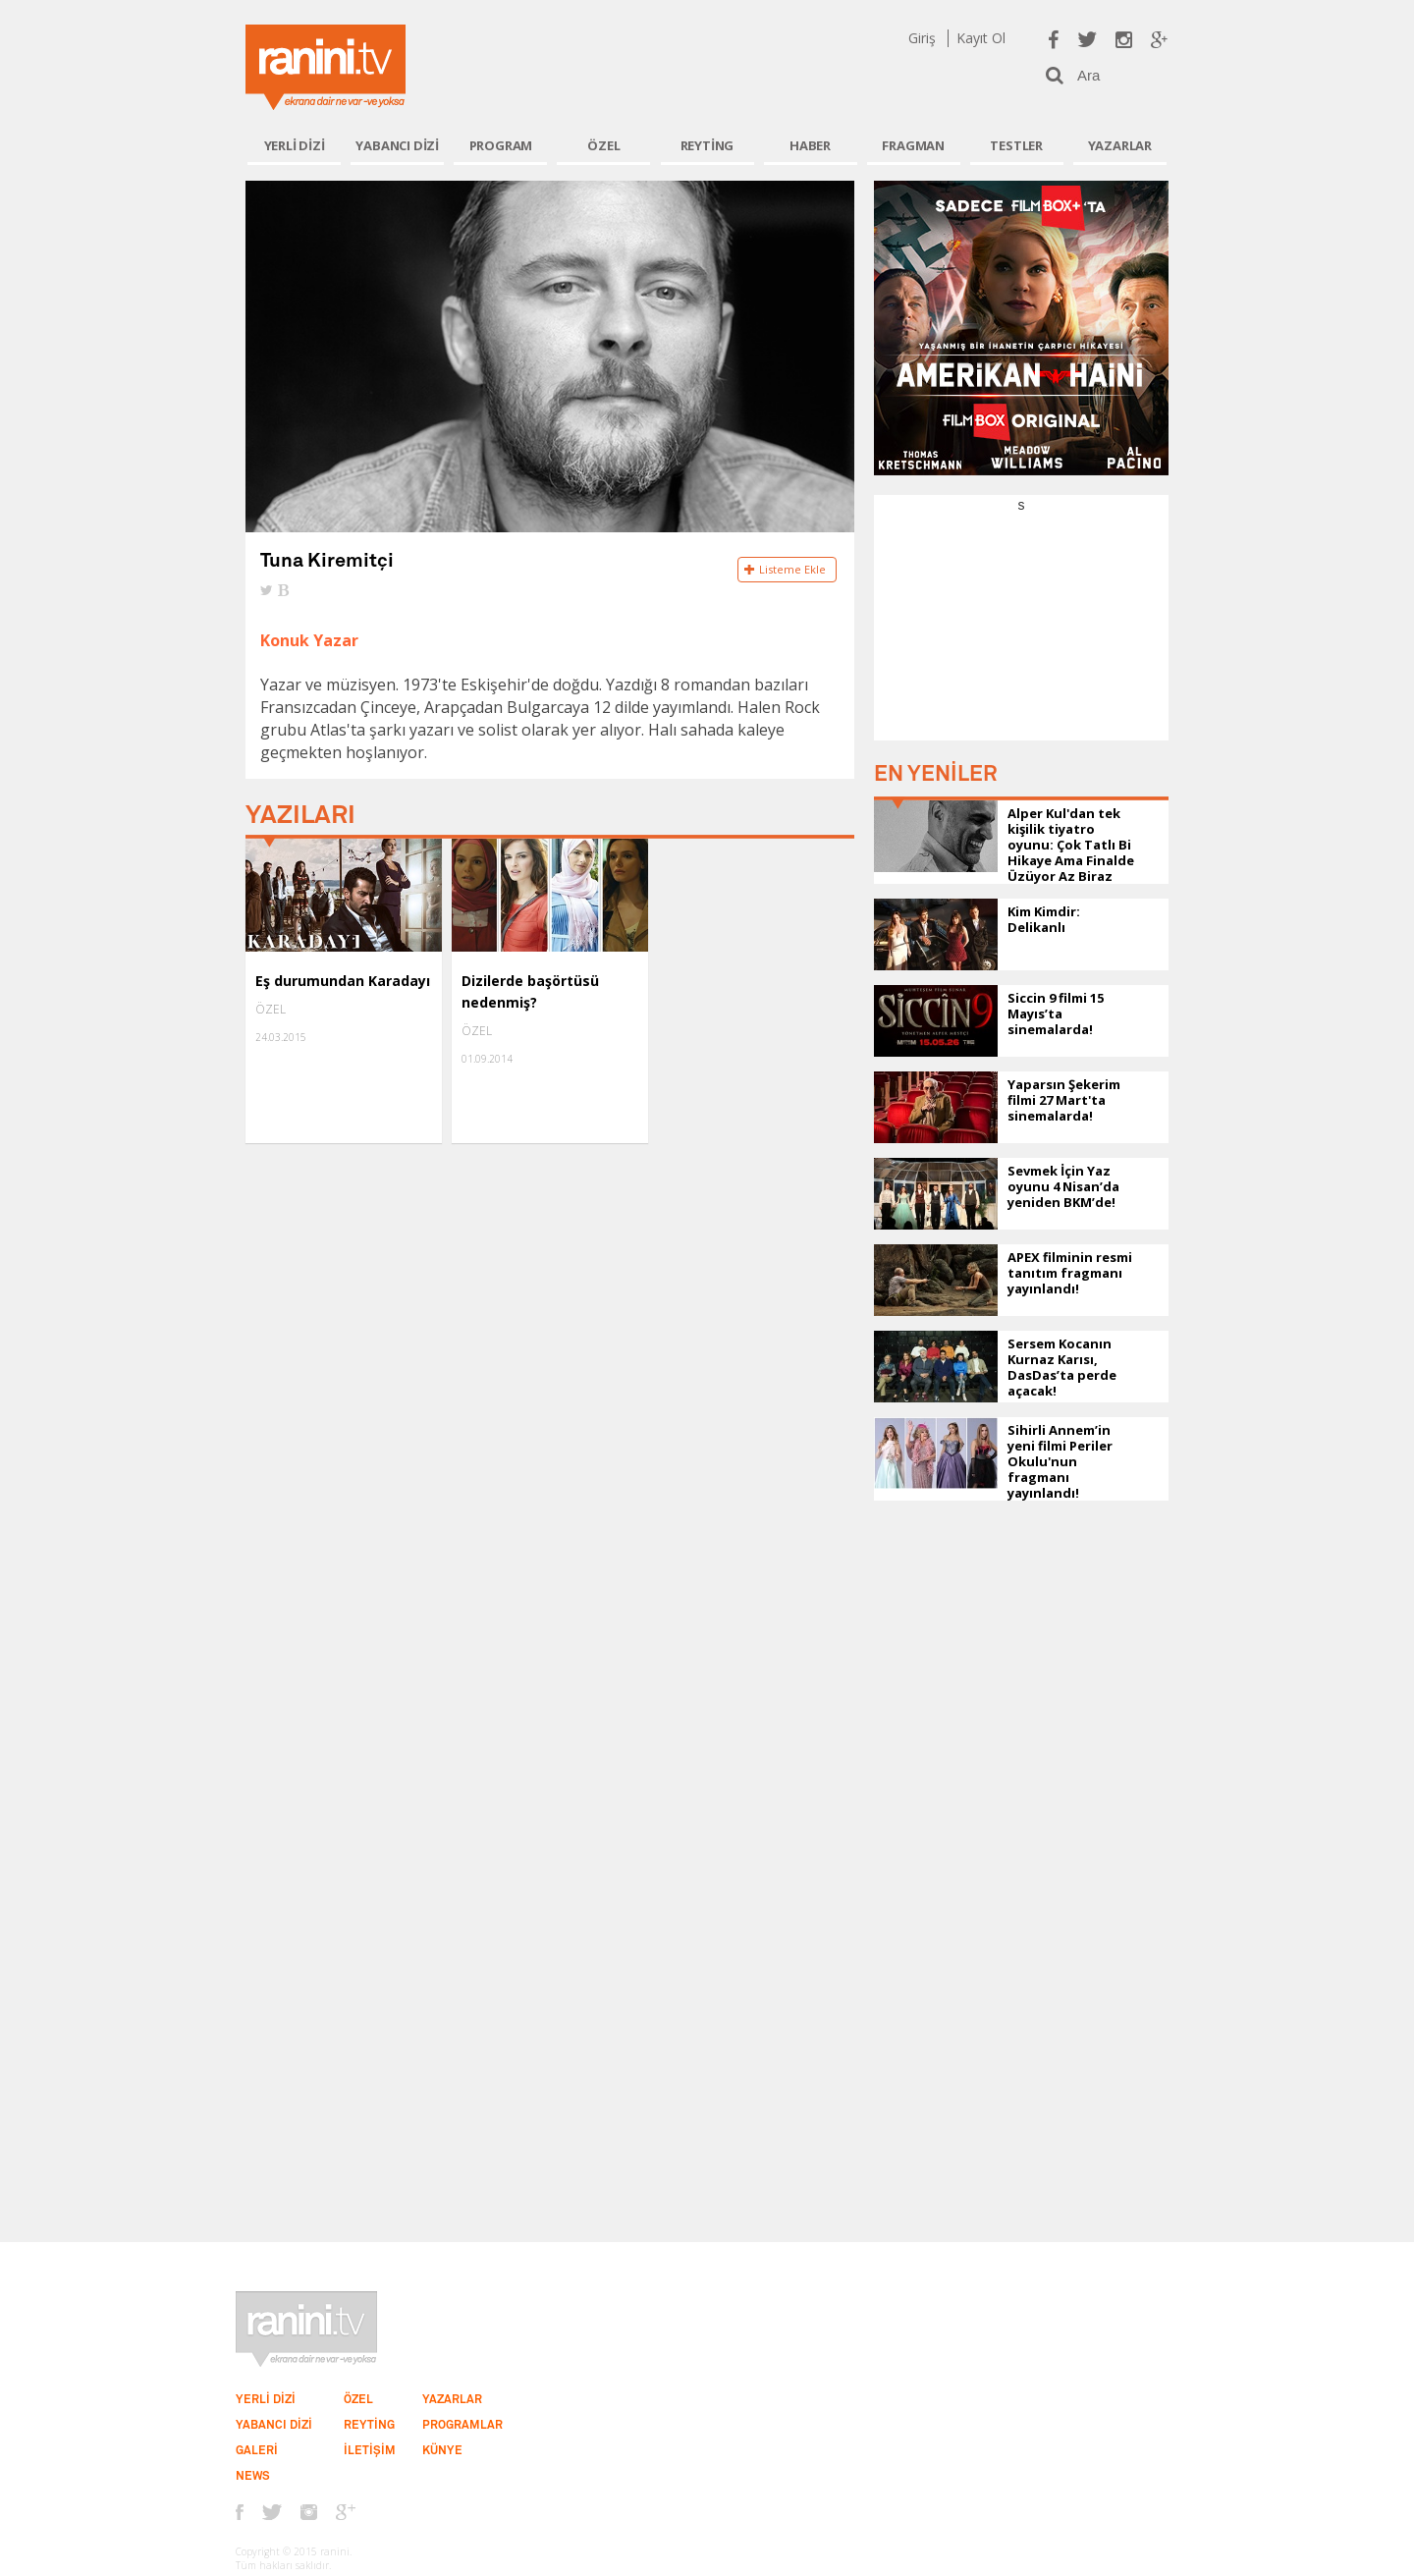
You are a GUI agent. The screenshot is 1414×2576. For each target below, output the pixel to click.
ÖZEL (603, 145)
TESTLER (1016, 145)
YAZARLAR (1120, 145)
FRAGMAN (913, 145)
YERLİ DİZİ (294, 145)
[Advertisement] (1021, 637)
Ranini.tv (325, 67)
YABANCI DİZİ (397, 145)
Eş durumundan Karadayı (342, 980)
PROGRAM (501, 145)
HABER (810, 145)
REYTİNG (707, 145)
